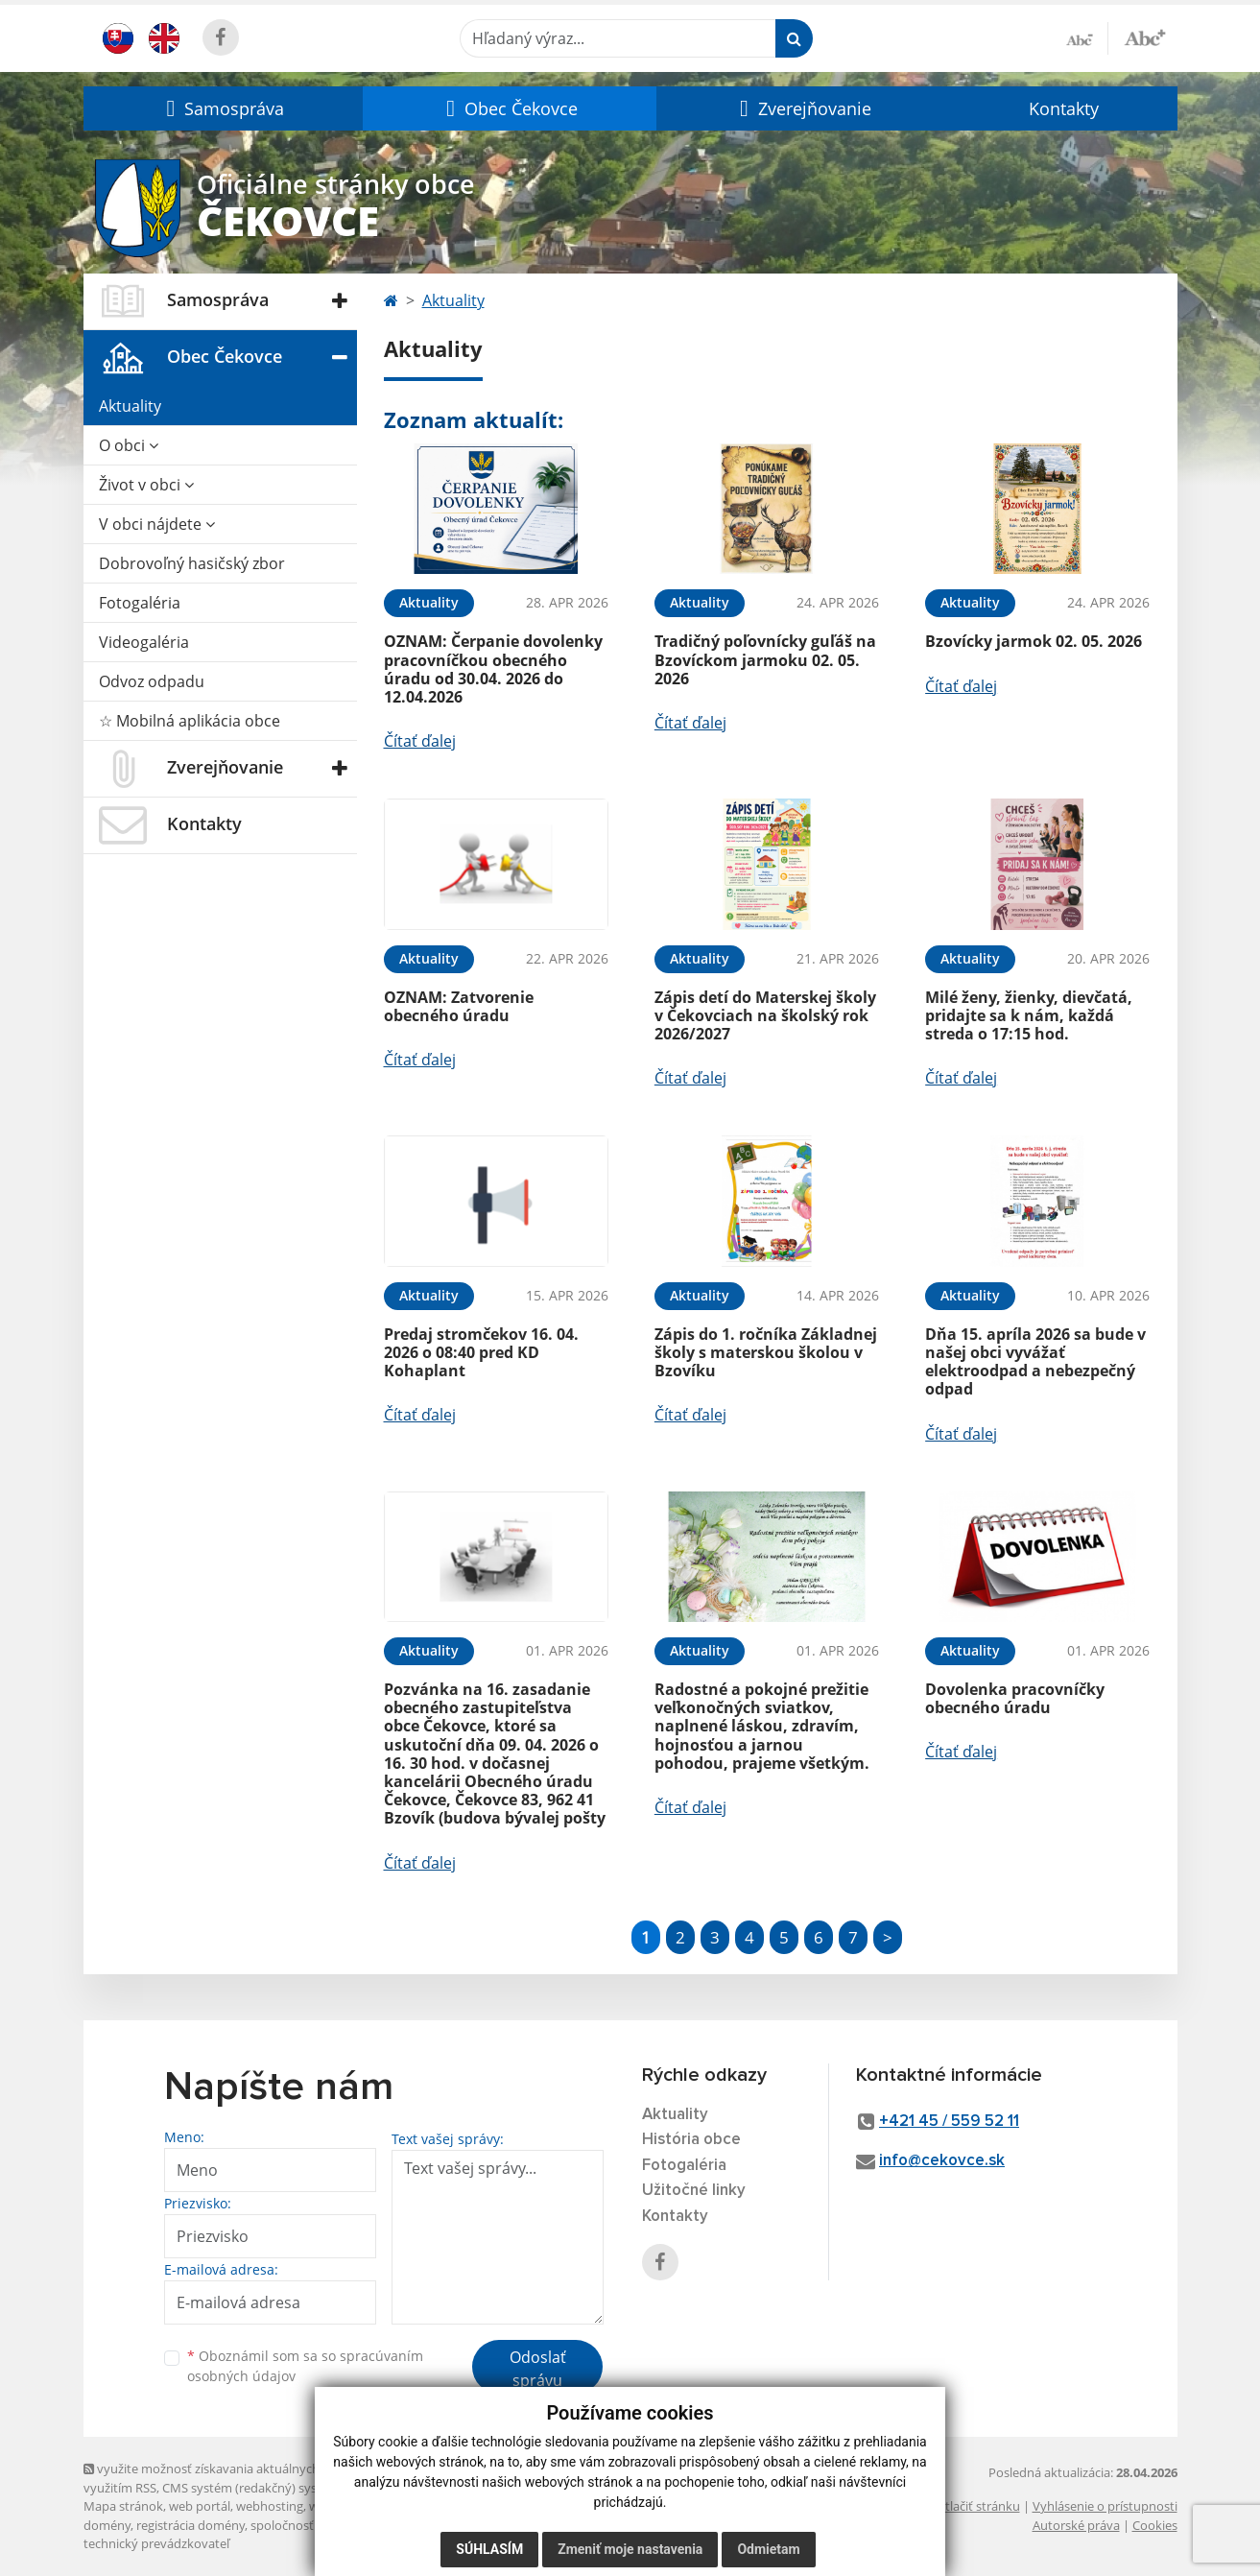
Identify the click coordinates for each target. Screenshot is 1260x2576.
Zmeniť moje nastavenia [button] (630, 2549)
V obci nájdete (157, 524)
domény (107, 2525)
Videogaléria (144, 642)
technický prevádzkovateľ (156, 2543)
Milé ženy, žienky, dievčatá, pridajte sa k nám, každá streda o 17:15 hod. (1028, 1015)
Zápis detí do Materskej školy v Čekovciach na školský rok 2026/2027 (765, 1015)
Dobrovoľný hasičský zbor (192, 563)
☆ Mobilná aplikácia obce (189, 720)
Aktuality (130, 406)
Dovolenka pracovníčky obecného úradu (1015, 1698)
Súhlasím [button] (489, 2549)
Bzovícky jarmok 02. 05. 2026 (1033, 641)
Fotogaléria (139, 602)
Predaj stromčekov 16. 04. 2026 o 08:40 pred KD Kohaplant (481, 1352)
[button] (223, 108)
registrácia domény (190, 2525)
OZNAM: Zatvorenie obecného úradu (459, 1006)
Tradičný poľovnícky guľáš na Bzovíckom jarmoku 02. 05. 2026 (765, 659)
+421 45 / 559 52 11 (949, 2121)
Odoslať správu (538, 2369)
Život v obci (146, 484)
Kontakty (1064, 108)
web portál (199, 2506)
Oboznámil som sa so (305, 2366)
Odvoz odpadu (151, 681)
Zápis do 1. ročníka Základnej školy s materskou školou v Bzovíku (765, 1352)
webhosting (269, 2506)
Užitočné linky (694, 2190)
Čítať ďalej (420, 740)
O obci (128, 445)
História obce (691, 2140)
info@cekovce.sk (942, 2161)
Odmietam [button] (768, 2549)
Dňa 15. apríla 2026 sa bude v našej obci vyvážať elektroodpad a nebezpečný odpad (1035, 1362)
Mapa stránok (123, 2506)
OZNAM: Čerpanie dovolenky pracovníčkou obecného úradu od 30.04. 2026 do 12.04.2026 (493, 669)
